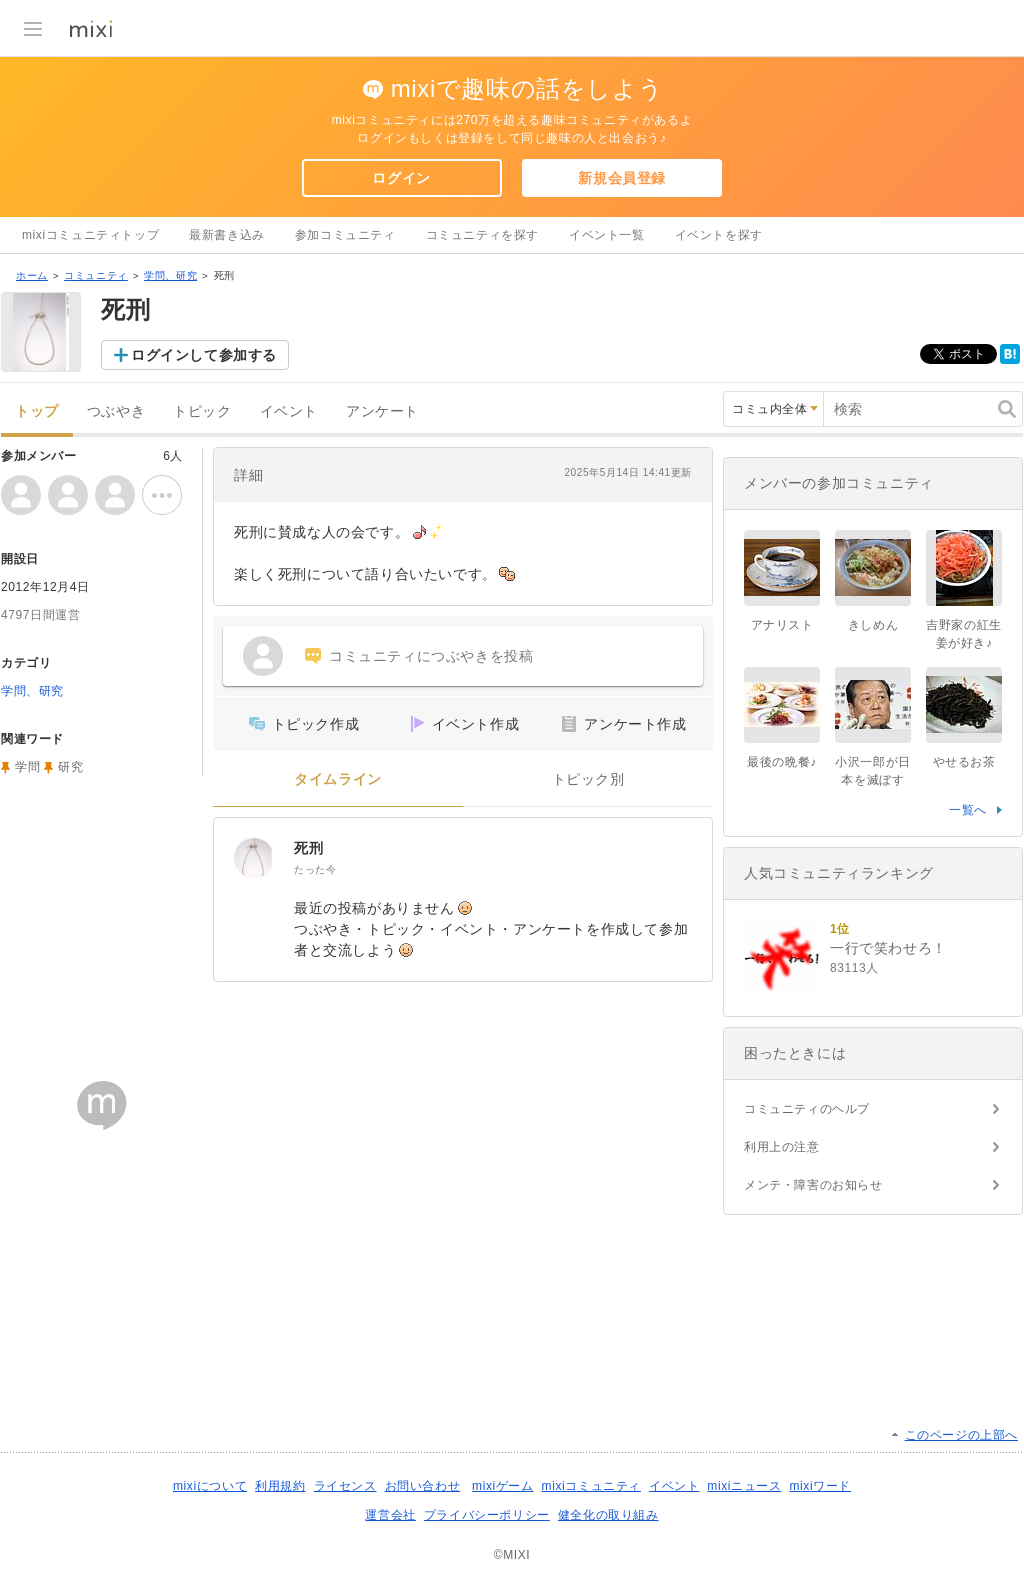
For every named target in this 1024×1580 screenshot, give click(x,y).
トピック (202, 411)
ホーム (32, 275)
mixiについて (210, 1486)
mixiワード (820, 1486)
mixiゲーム (503, 1486)
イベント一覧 (607, 235)
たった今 (315, 869)
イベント (289, 411)
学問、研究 (170, 275)
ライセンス (345, 1486)
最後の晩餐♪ (782, 762)
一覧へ (968, 810)
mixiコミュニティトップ (90, 235)
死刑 (308, 848)
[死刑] (254, 858)
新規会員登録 (622, 178)
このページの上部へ (961, 1435)
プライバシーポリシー (487, 1515)
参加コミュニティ (345, 235)
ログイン (401, 178)
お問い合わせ (423, 1486)
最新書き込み (227, 235)
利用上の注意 (782, 1147)
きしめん (873, 625)
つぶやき (116, 411)
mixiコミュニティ (591, 1486)
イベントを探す (719, 235)
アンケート (382, 411)
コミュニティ (96, 275)
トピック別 (588, 779)
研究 (70, 767)
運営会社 (390, 1515)
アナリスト (782, 625)
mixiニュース (744, 1486)
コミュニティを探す (482, 235)
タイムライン (338, 779)
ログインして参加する (204, 355)
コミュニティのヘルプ (807, 1109)
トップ (37, 411)
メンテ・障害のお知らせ (813, 1185)
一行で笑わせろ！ (888, 948)
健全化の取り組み (608, 1515)
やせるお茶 (964, 762)
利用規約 (280, 1486)
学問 (27, 767)
